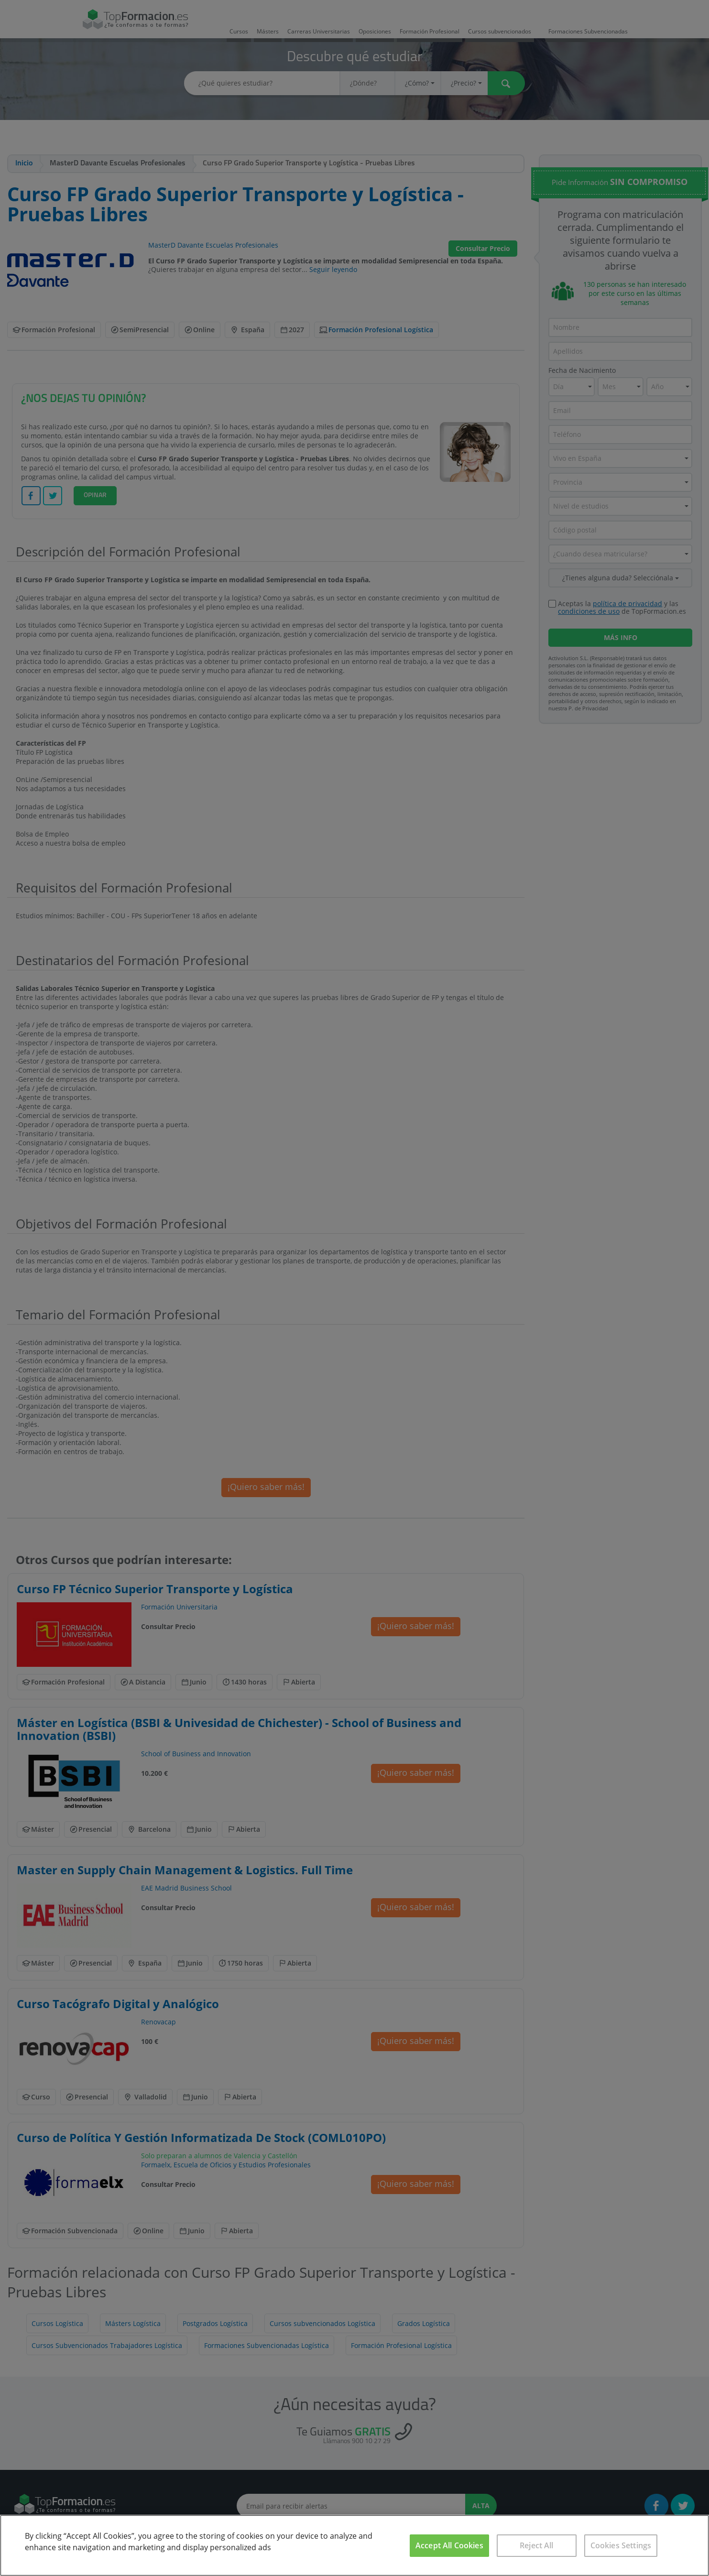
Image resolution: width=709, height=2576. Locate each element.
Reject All (537, 2545)
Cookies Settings (621, 2545)
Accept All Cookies (449, 2545)
